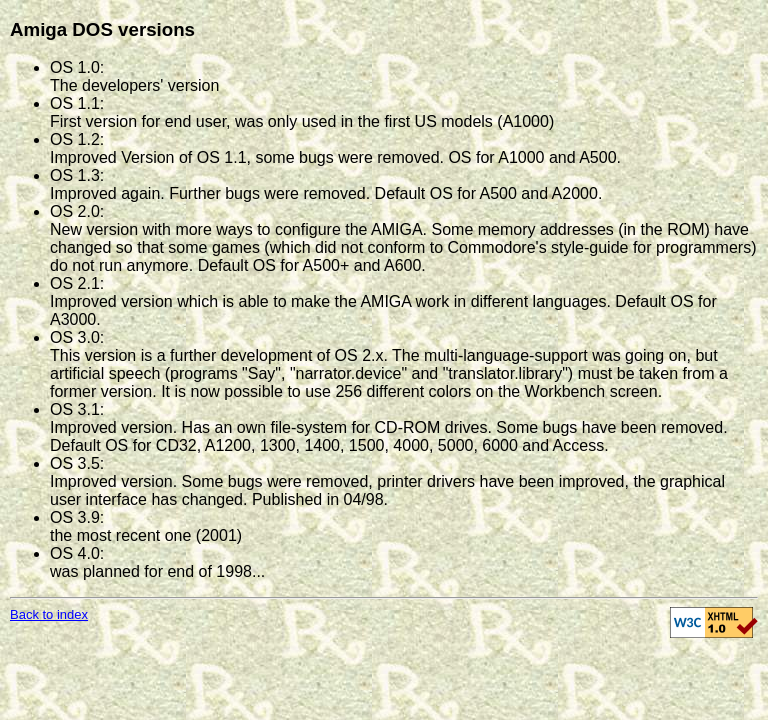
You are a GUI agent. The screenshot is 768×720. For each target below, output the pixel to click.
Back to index (49, 614)
